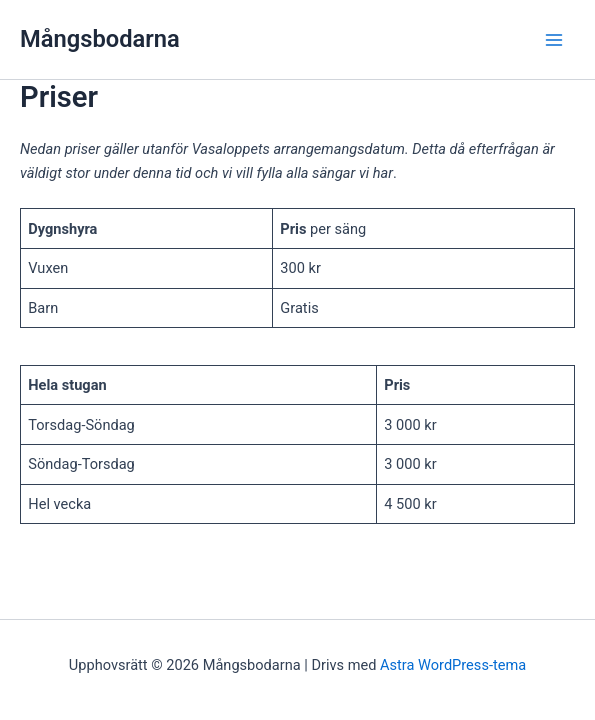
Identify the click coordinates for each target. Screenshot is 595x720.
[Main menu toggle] (554, 40)
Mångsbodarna (100, 39)
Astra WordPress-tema (453, 665)
